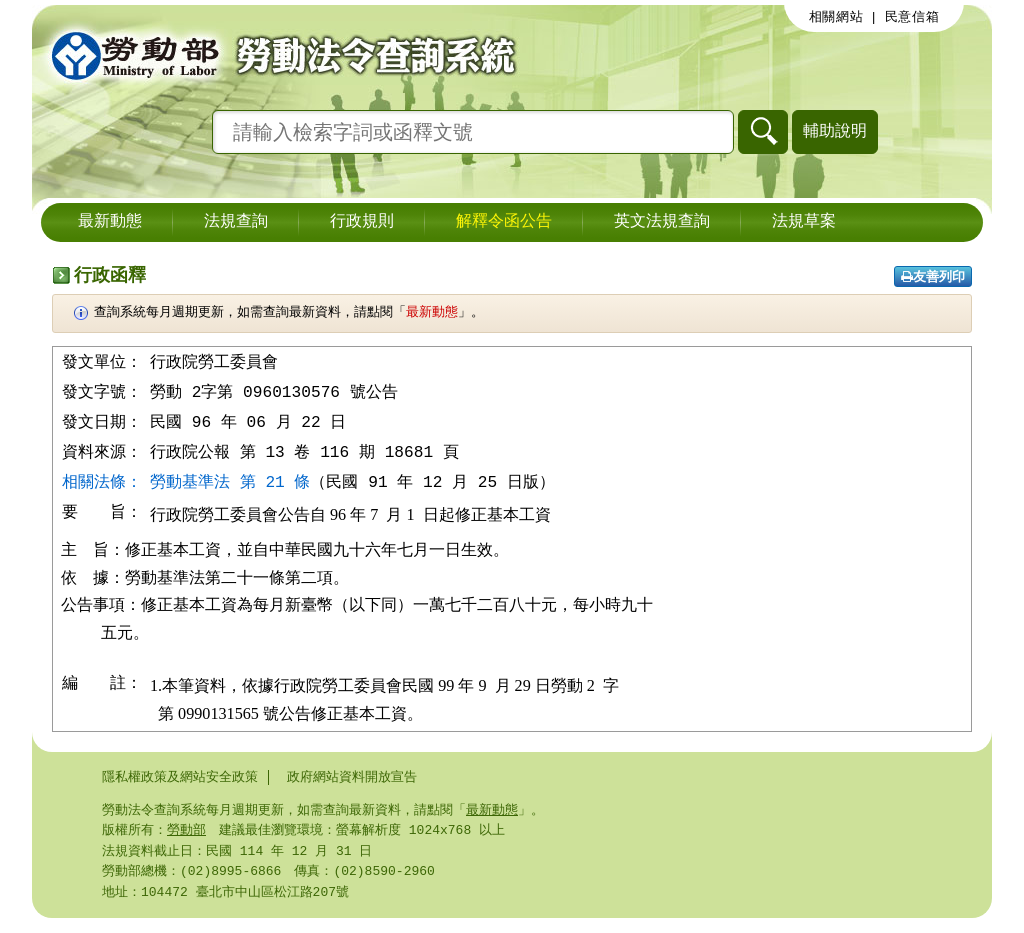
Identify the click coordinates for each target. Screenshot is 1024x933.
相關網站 (836, 17)
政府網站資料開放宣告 (352, 786)
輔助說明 (835, 130)
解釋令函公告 (504, 222)
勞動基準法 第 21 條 (230, 486)
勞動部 (186, 841)
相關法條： (102, 486)
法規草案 (804, 222)
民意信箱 (912, 17)
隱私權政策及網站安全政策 (180, 786)
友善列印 (933, 276)
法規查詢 (236, 222)
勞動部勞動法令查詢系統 (277, 55)
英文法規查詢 (662, 222)
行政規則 (362, 222)
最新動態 (110, 222)
